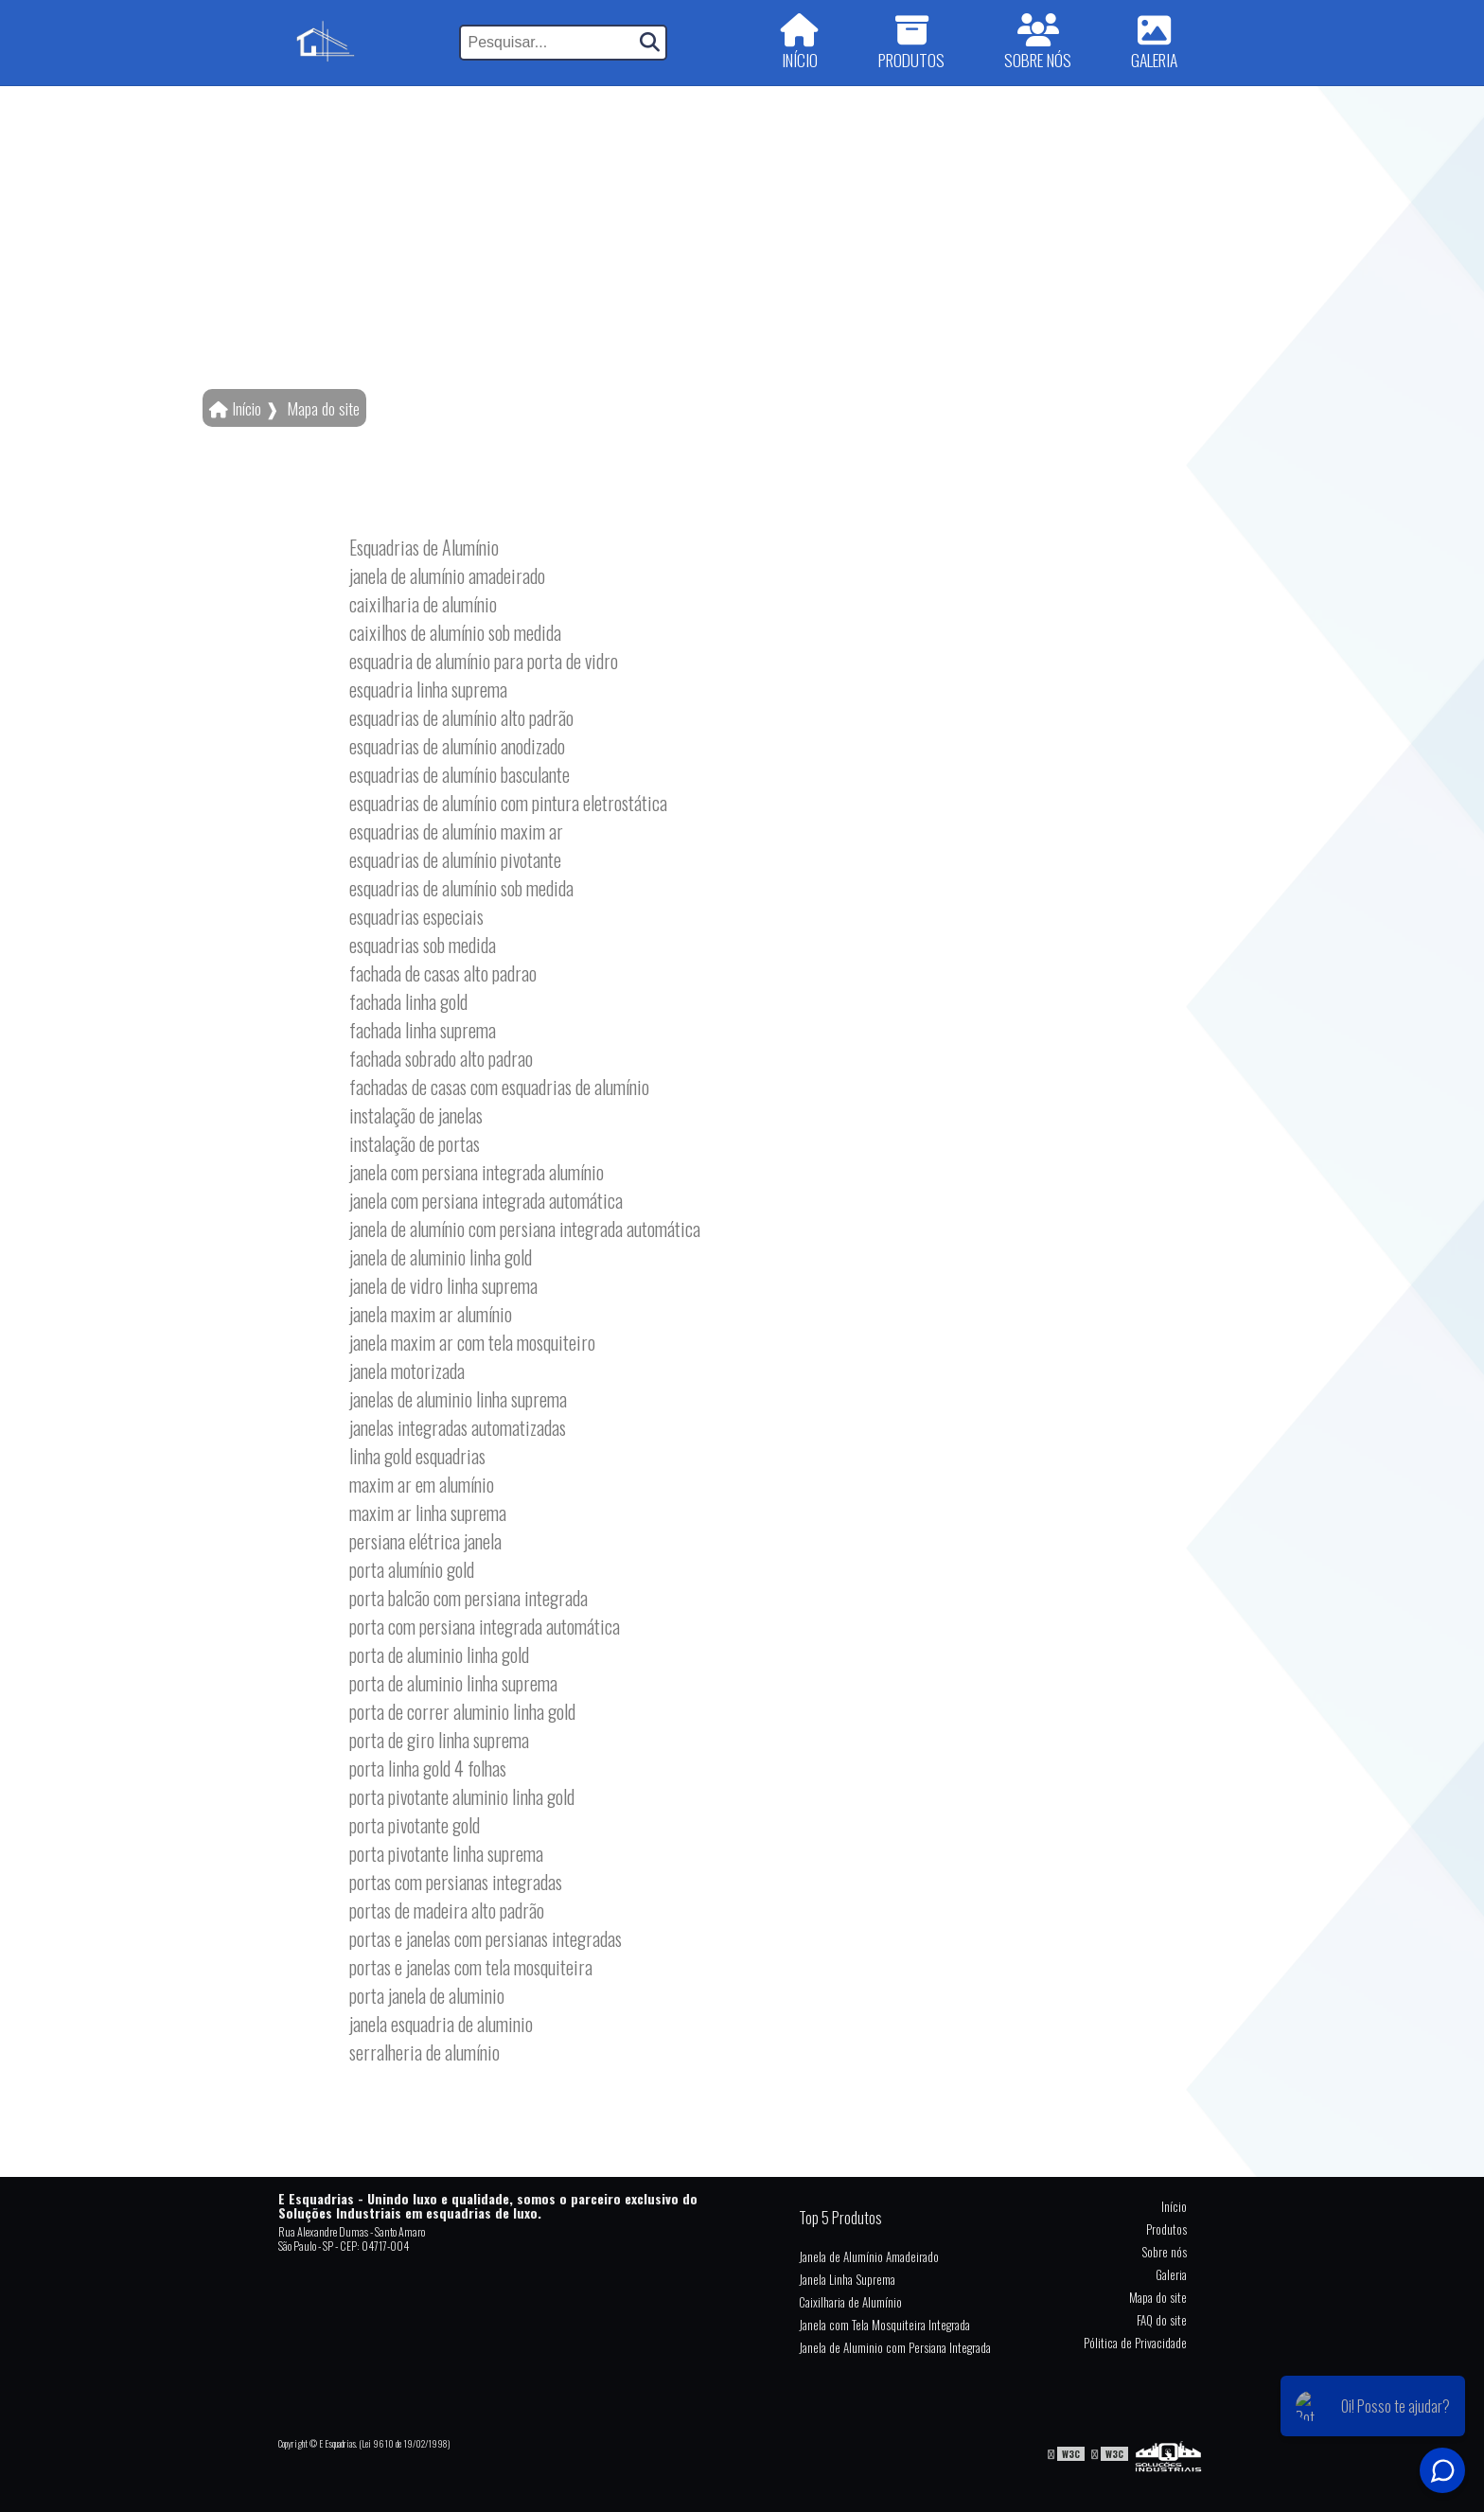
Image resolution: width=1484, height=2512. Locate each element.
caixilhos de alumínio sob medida (455, 632)
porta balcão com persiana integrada (468, 1597)
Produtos (1166, 2229)
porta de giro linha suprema (439, 1739)
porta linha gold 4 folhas (427, 1768)
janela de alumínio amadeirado (447, 575)
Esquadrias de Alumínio (424, 547)
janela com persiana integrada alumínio (476, 1172)
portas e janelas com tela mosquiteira (470, 1967)
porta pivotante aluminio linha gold (461, 1796)
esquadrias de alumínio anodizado (457, 746)
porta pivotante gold (414, 1825)
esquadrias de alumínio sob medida (461, 888)
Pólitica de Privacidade (1135, 2342)
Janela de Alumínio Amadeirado (869, 2256)
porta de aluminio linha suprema (453, 1683)
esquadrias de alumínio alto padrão (461, 717)
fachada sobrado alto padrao (441, 1058)
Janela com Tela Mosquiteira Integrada (884, 2324)
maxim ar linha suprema (427, 1512)
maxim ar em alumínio (421, 1484)
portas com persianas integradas (455, 1881)
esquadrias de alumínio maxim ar (456, 831)
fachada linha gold (408, 1001)
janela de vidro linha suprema (443, 1285)
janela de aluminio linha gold (440, 1257)
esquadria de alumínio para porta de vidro (483, 660)
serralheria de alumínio (424, 2052)
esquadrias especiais (416, 916)
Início (1174, 2206)
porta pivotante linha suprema (446, 1853)
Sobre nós (1164, 2251)
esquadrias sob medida (422, 944)
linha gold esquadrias (417, 1456)
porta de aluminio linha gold (439, 1654)
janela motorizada (407, 1370)
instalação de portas (414, 1143)
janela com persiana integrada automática (486, 1200)
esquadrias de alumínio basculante (459, 774)
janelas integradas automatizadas (457, 1427)
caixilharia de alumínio (423, 604)
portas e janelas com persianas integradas (485, 1938)
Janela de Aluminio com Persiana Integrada (895, 2347)
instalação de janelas (416, 1115)
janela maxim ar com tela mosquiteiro (472, 1342)
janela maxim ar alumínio (430, 1314)
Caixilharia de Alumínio (850, 2301)
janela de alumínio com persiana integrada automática (524, 1228)
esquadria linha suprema (428, 689)
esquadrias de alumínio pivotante (455, 859)
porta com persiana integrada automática (484, 1626)
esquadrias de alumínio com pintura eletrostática (508, 802)
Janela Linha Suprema (847, 2279)
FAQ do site (1162, 2319)
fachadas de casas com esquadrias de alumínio (499, 1086)
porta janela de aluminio (426, 1995)
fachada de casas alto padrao (443, 973)
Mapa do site (1158, 2297)
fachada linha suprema (422, 1030)
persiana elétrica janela (425, 1541)
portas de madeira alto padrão (446, 1910)
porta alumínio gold (411, 1569)
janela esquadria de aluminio (441, 2023)
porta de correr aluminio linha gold (462, 1711)
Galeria (1171, 2274)
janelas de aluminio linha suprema (458, 1399)
